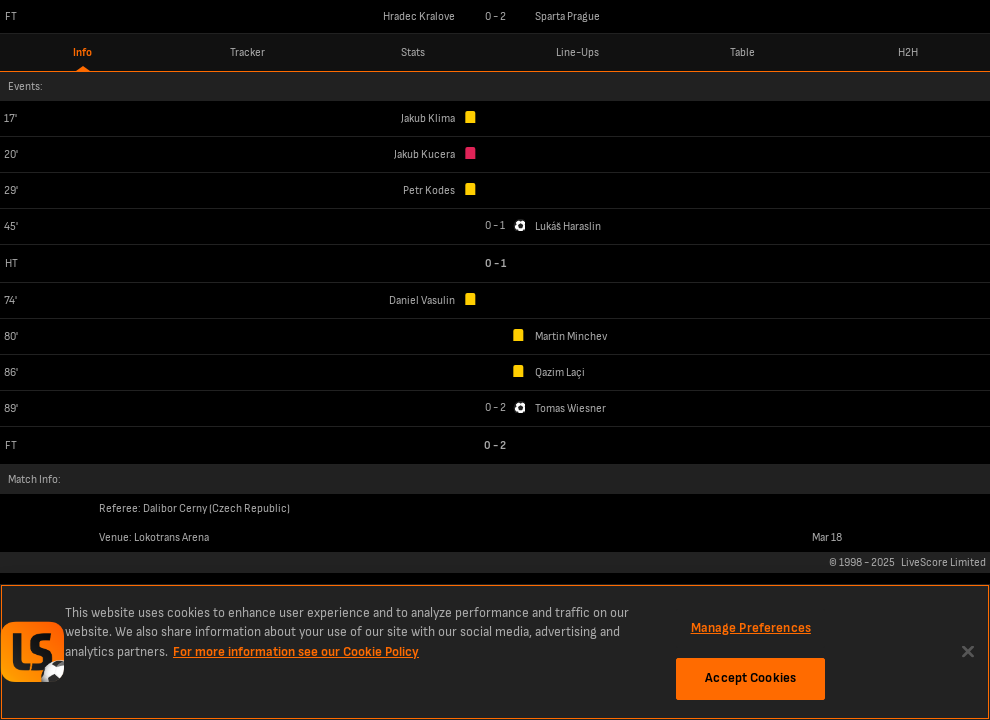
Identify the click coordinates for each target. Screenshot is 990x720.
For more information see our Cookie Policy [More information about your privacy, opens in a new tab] (296, 652)
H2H (908, 52)
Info (82, 52)
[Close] (968, 651)
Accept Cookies (750, 678)
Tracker (247, 52)
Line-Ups (577, 52)
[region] (495, 652)
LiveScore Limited (943, 562)
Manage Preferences (751, 628)
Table (742, 52)
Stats (413, 52)
